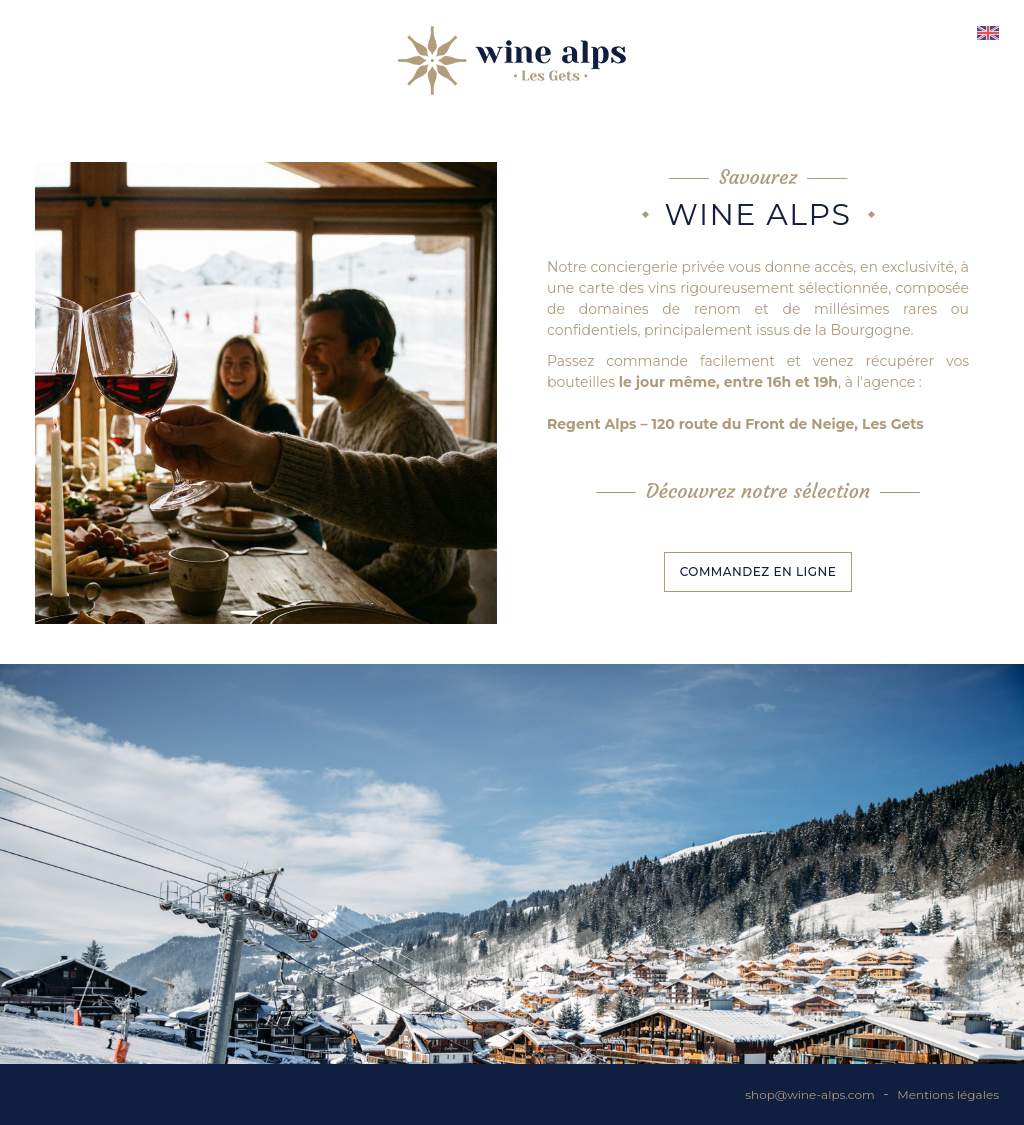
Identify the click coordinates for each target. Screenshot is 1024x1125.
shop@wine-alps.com (809, 1094)
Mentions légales (948, 1094)
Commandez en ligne (758, 571)
